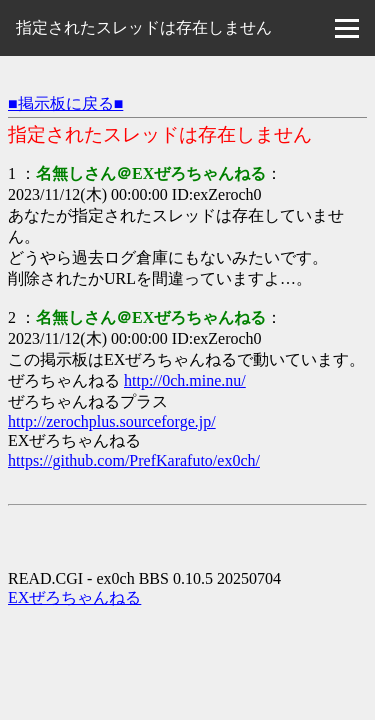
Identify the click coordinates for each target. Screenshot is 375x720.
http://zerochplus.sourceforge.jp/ (112, 421)
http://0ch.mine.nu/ (185, 380)
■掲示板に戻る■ (65, 103)
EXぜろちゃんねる (74, 597)
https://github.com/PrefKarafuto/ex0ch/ (134, 460)
